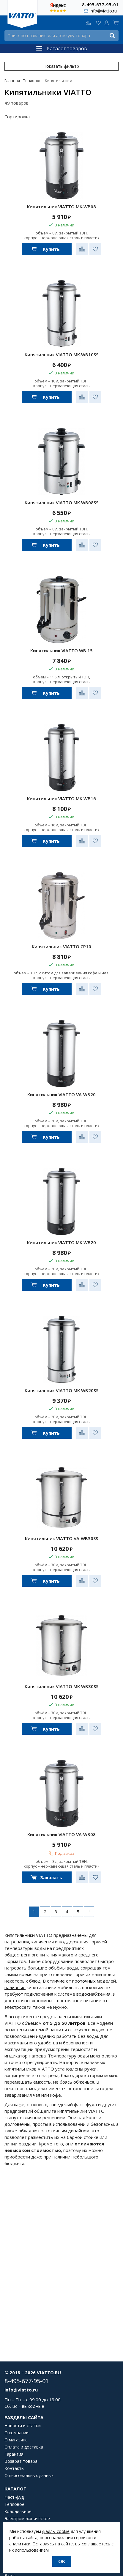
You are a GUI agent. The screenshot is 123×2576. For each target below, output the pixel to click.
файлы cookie (56, 2531)
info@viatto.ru (103, 11)
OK (61, 2561)
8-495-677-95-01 (100, 4)
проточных (84, 1981)
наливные (15, 1987)
